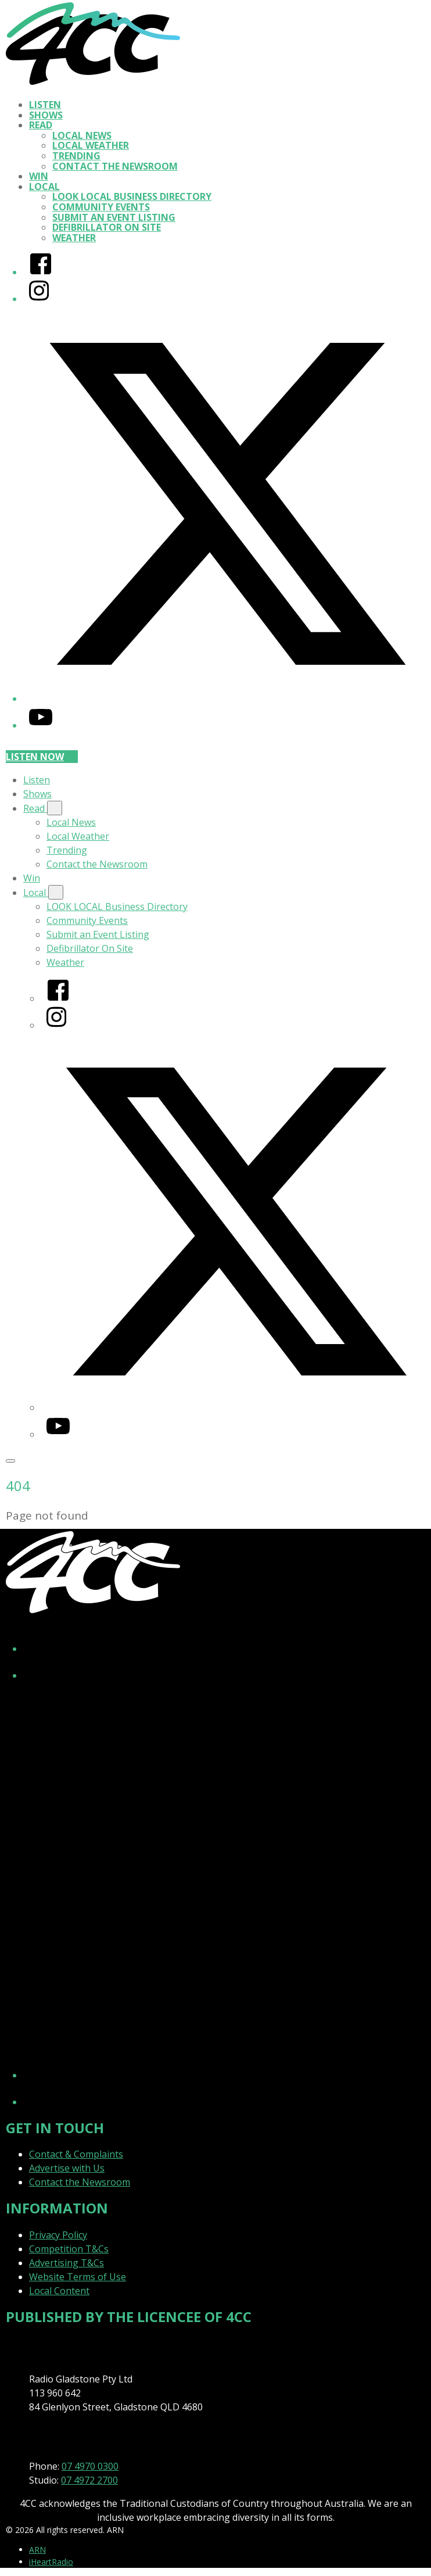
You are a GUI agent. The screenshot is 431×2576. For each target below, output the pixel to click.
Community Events (101, 206)
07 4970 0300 (90, 2466)
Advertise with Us (67, 2168)
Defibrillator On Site (106, 227)
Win (38, 176)
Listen (45, 104)
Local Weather (90, 145)
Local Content (59, 2290)
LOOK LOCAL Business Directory (131, 196)
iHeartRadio (51, 2561)
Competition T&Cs (69, 2248)
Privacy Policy (58, 2235)
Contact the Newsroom (115, 166)
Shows (46, 115)
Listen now (42, 756)
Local (44, 186)
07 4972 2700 (89, 2480)
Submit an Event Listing (113, 217)
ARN (37, 2549)
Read (40, 125)
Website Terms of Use (77, 2276)
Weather (74, 237)
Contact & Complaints (76, 2154)
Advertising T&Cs (66, 2262)
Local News (82, 135)
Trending (76, 155)
